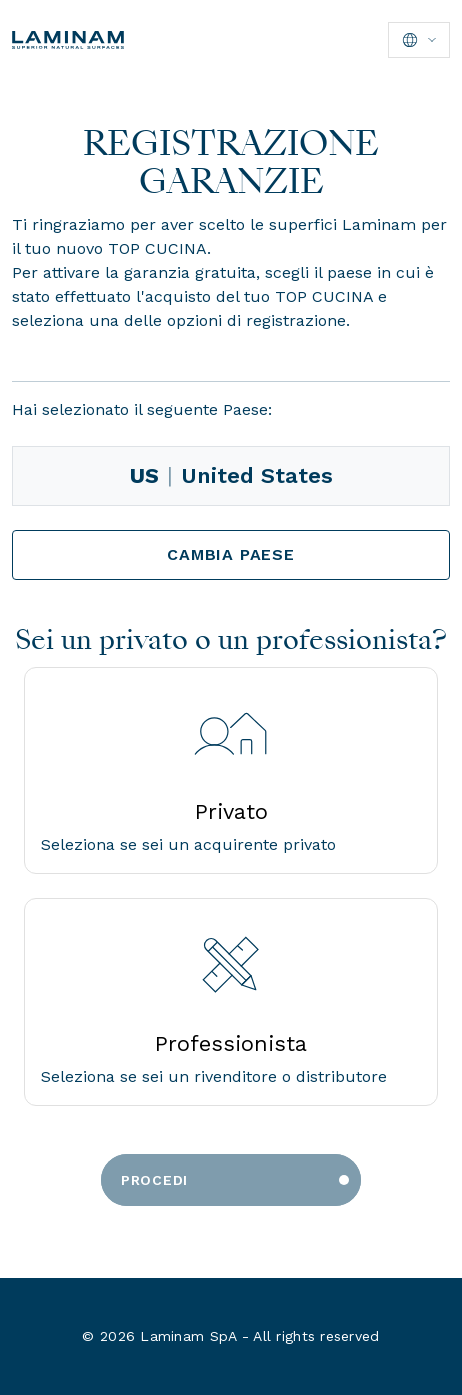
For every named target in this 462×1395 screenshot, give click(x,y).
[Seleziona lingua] (419, 40)
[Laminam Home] (68, 40)
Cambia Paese (231, 554)
